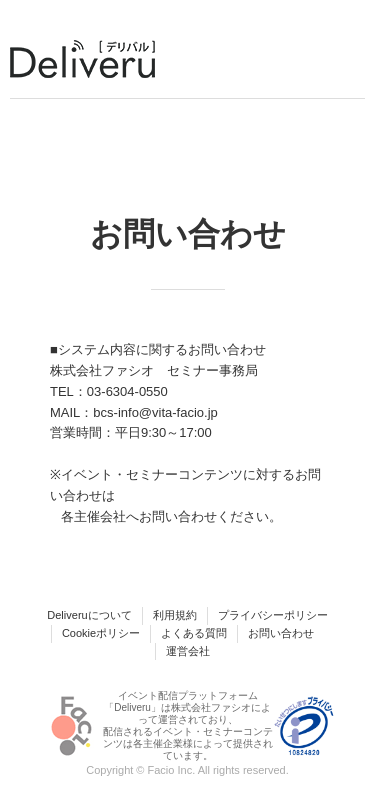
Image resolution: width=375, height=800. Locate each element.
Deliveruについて (89, 615)
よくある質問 (194, 633)
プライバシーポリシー (273, 615)
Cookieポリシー (101, 633)
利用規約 (175, 615)
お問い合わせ (281, 633)
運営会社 (188, 651)
